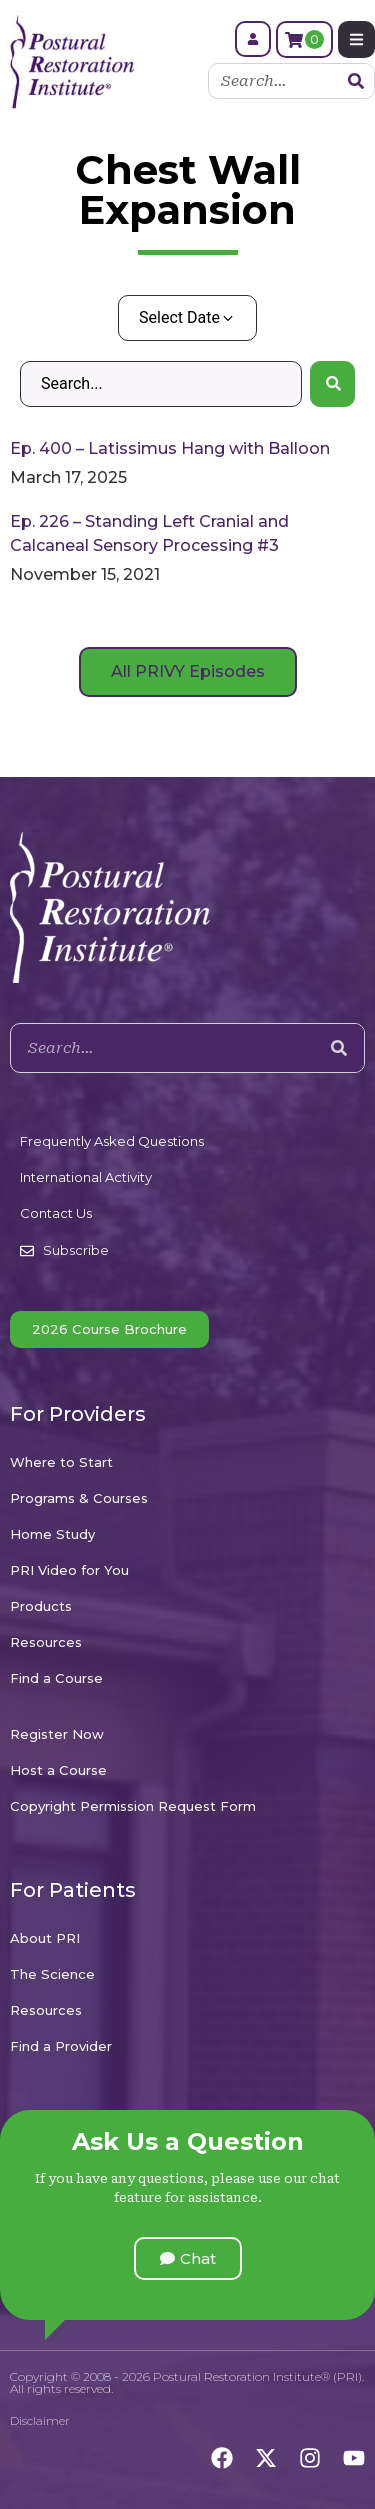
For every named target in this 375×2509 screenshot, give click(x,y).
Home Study (52, 1534)
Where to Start (61, 1462)
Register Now (57, 1734)
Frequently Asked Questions (112, 1141)
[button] (188, 2258)
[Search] (356, 81)
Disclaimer (40, 2420)
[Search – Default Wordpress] (161, 384)
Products (41, 1606)
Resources (46, 1642)
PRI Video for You (69, 1570)
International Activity (86, 1177)
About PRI (45, 1938)
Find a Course (56, 1678)
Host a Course (58, 1770)
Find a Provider (61, 2046)
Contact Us (56, 1213)
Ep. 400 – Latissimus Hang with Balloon (170, 448)
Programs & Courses (79, 1498)
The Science (52, 1974)
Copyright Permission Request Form (133, 1806)
